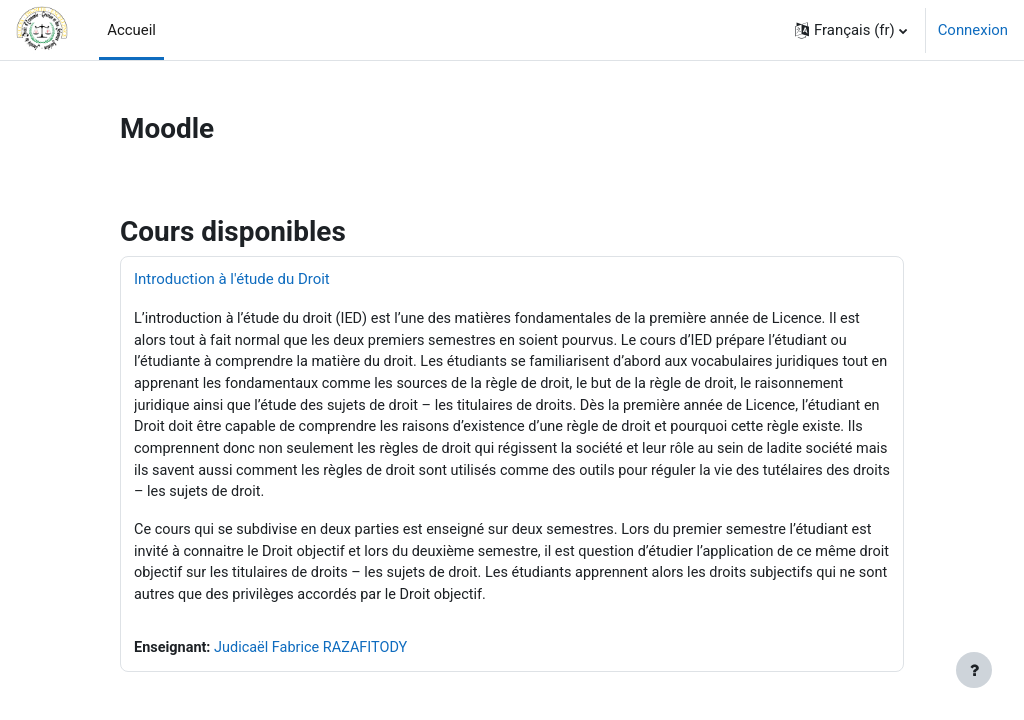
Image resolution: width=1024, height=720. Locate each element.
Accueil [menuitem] (131, 30)
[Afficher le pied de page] (974, 670)
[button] (851, 30)
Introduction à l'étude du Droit (232, 279)
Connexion (973, 30)
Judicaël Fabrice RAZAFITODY (316, 657)
